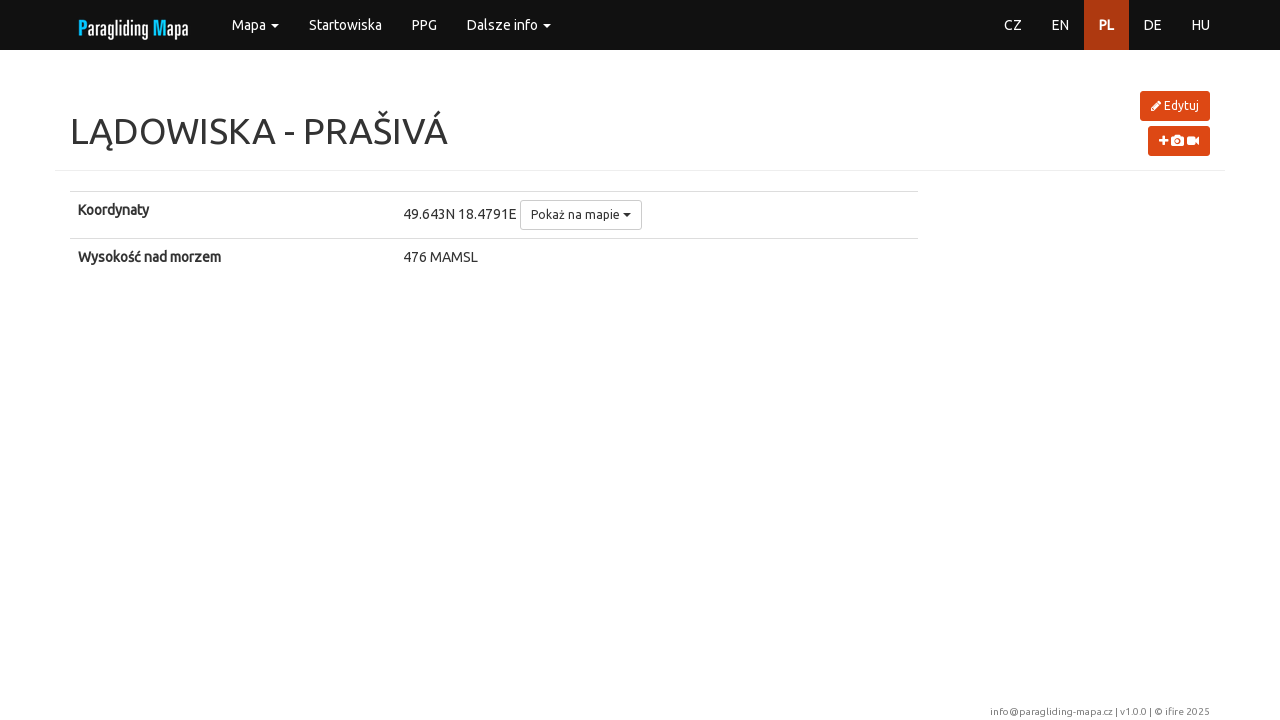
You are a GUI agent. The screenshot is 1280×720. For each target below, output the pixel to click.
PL (1106, 25)
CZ (1013, 25)
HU (1201, 25)
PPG (424, 25)
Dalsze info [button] (509, 25)
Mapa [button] (255, 25)
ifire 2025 (1187, 711)
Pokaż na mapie (581, 214)
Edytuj (1175, 105)
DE (1153, 25)
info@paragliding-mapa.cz (1051, 711)
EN (1060, 25)
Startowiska (345, 25)
